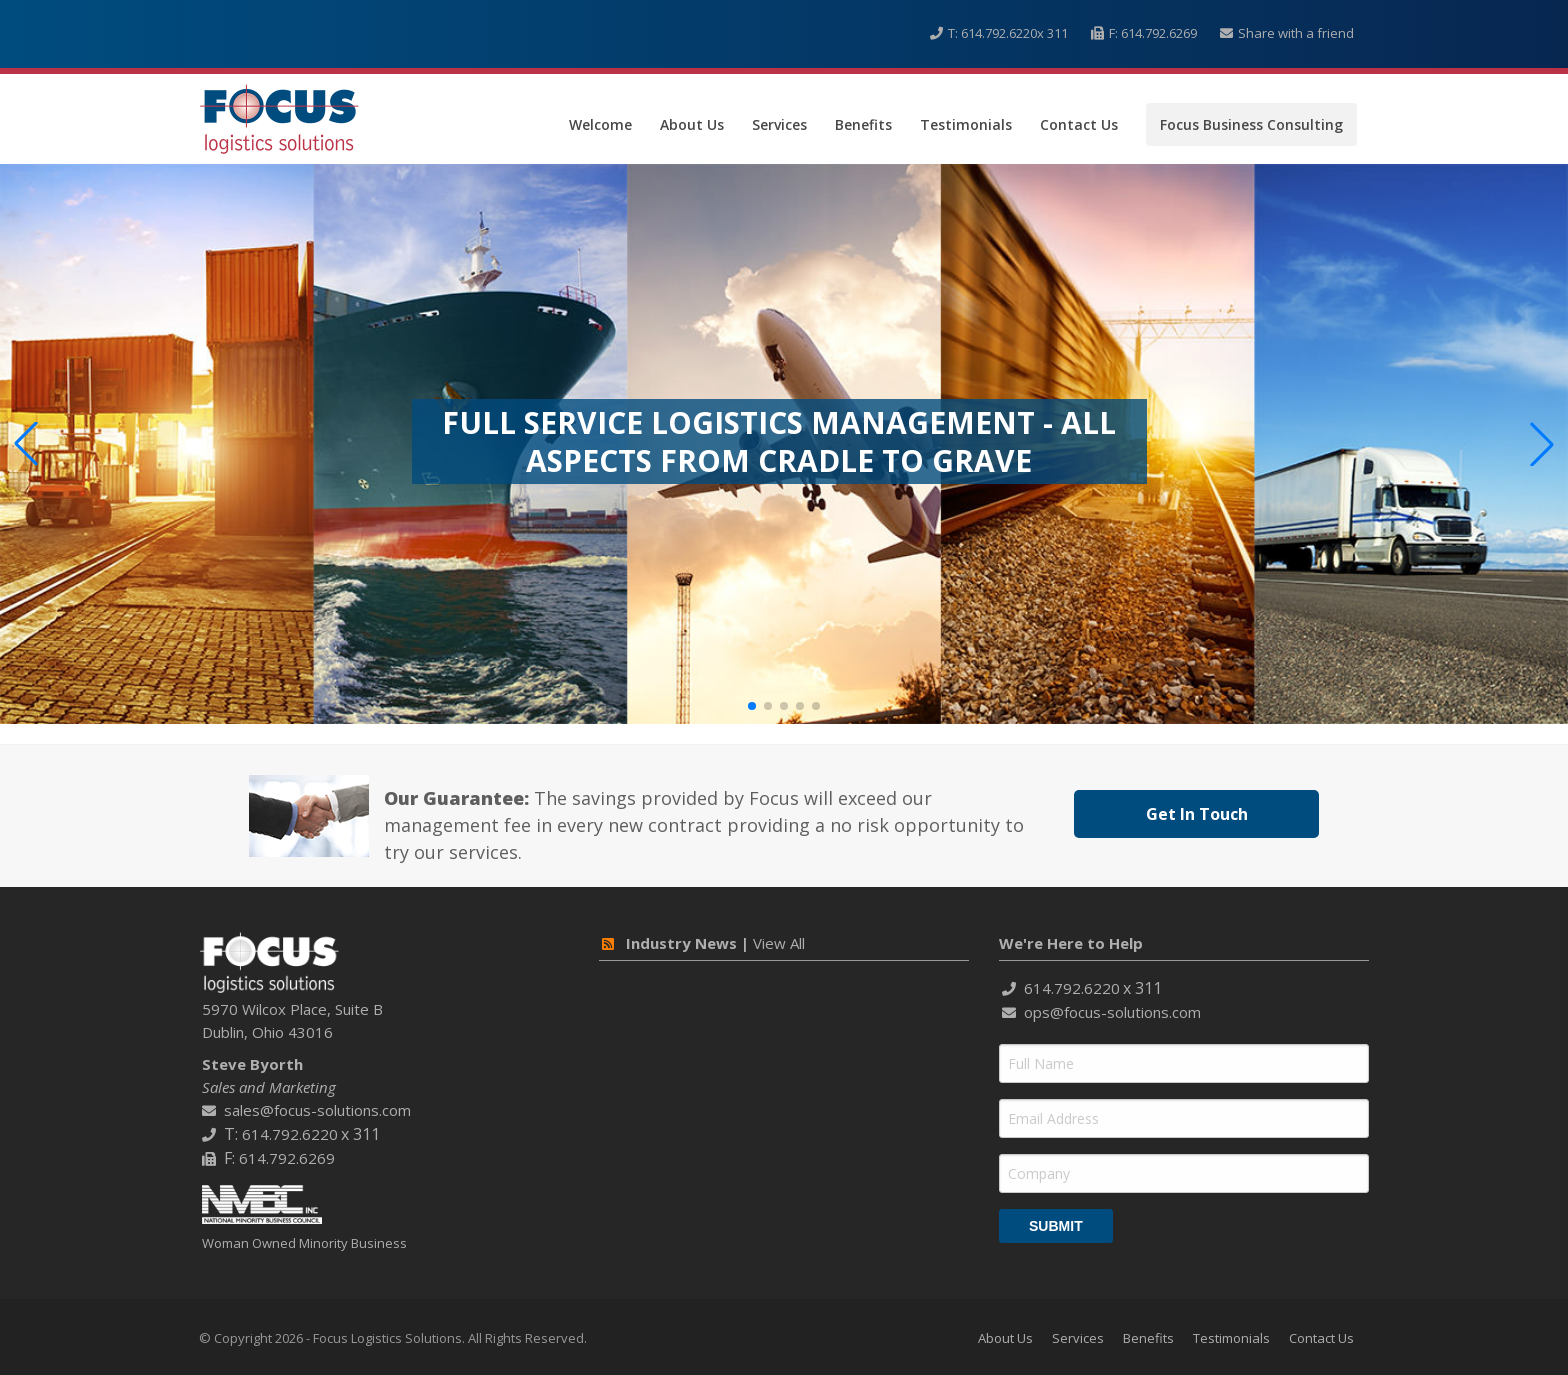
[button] (752, 706)
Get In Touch (1197, 814)
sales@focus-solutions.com (317, 1110)
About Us (692, 124)
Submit (1056, 1226)
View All (779, 943)
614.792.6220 (999, 33)
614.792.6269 (1159, 33)
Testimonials (966, 124)
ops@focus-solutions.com (1112, 1012)
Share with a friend (1296, 33)
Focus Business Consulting (1251, 124)
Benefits (863, 124)
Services (779, 124)
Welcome (600, 124)
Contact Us (1079, 124)
